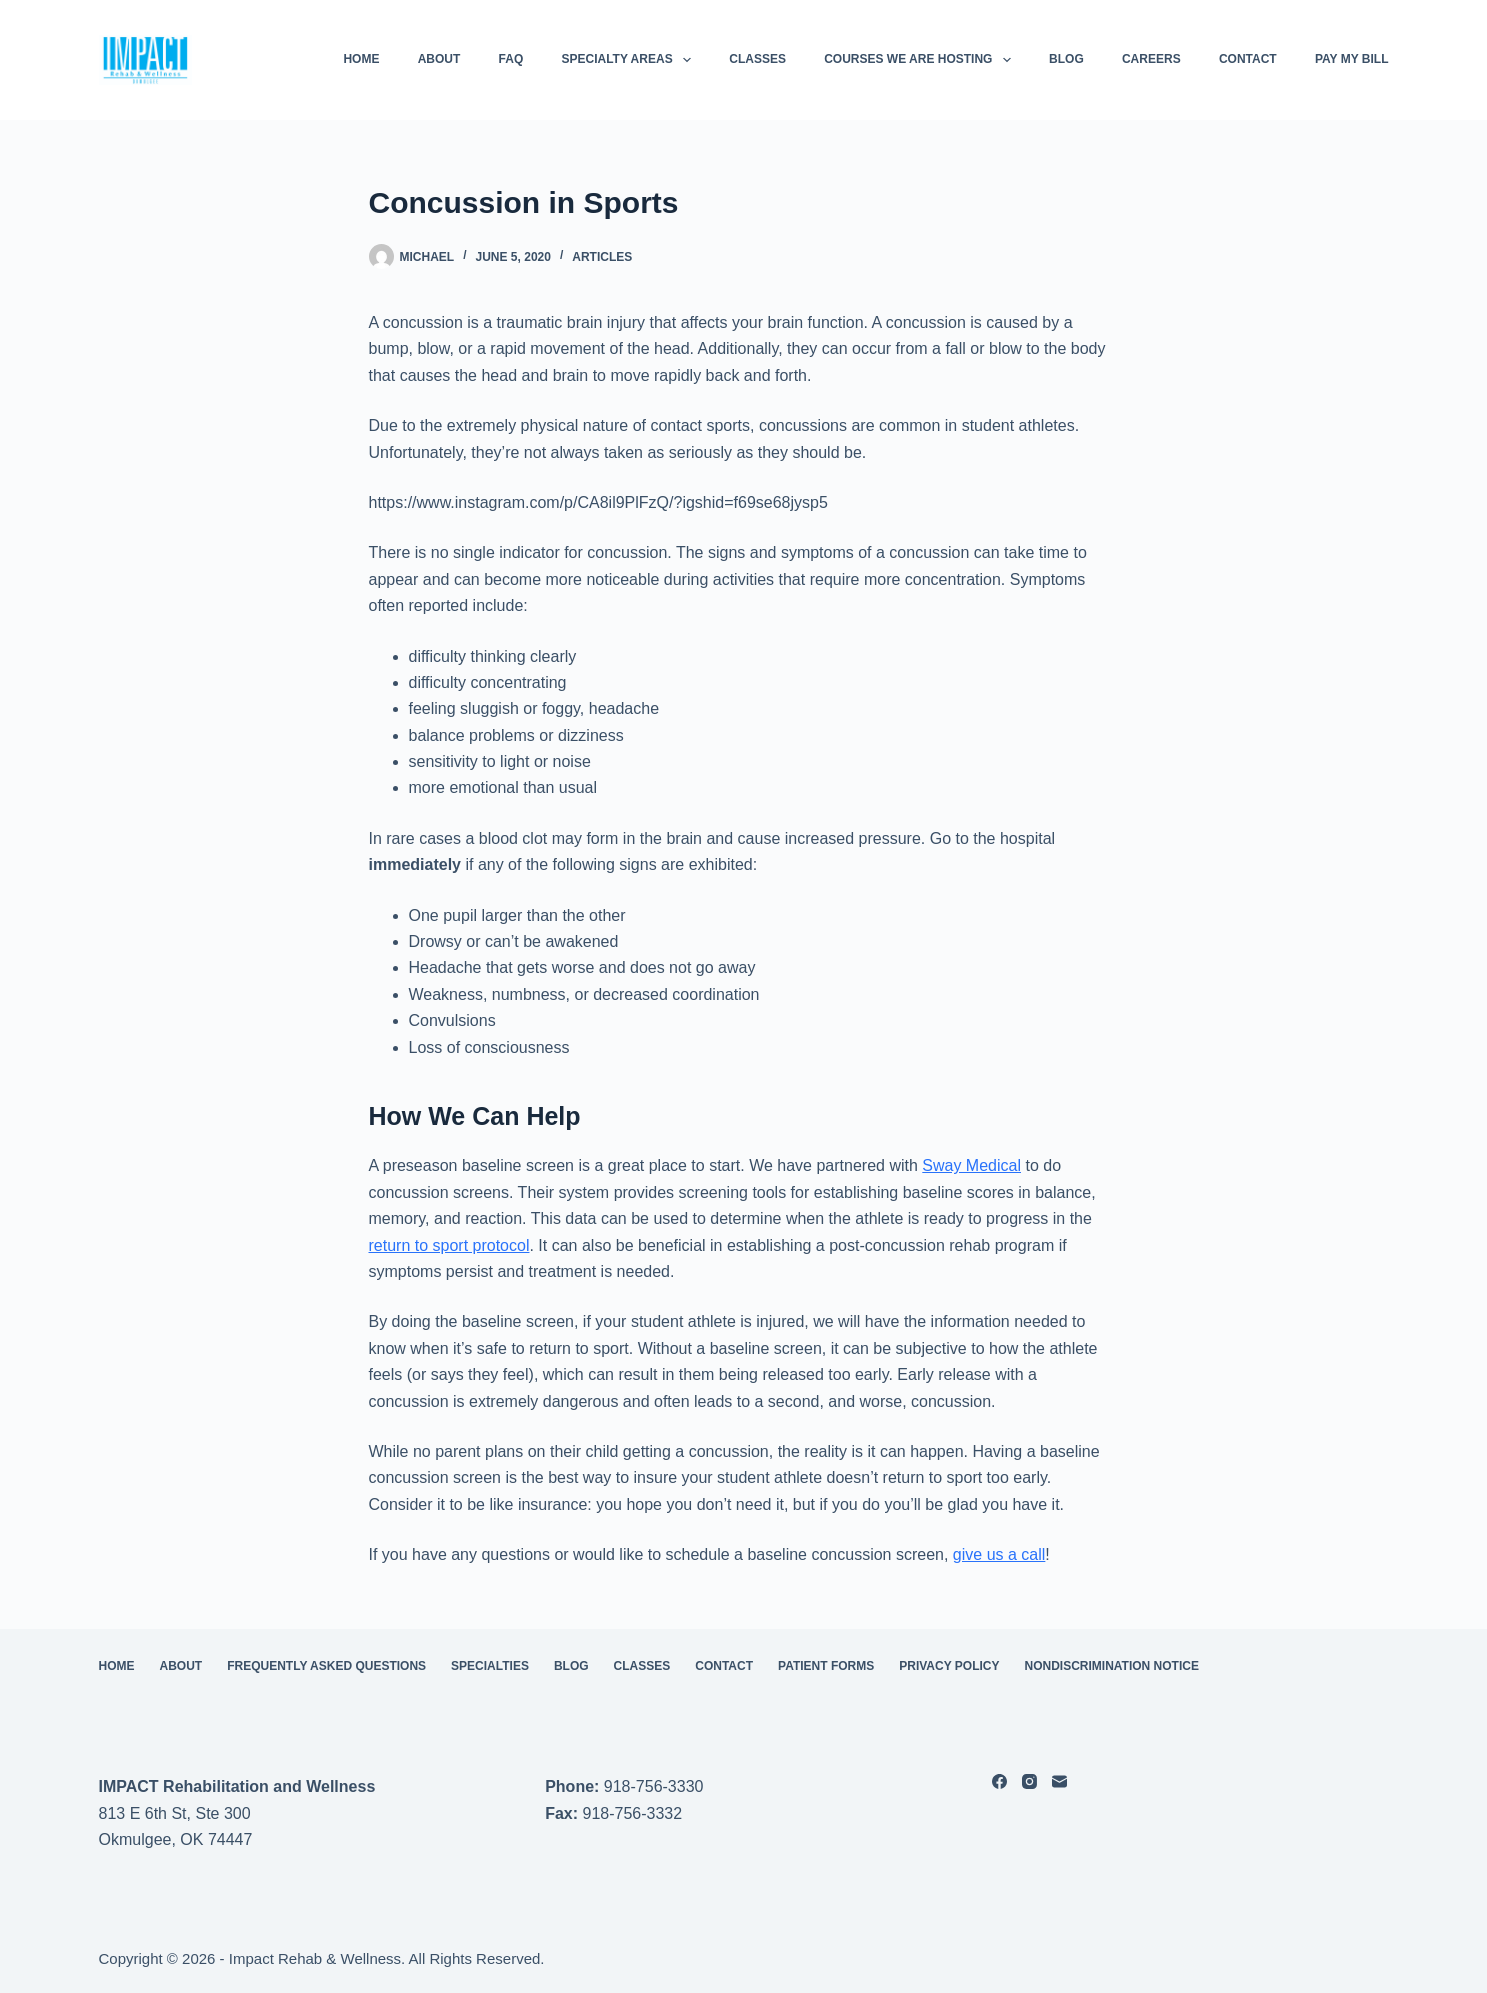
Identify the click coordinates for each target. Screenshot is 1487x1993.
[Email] (1059, 1781)
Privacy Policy (949, 1666)
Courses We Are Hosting (921, 60)
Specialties (490, 1666)
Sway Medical (971, 1165)
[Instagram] (1029, 1781)
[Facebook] (999, 1781)
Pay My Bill (1352, 59)
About (439, 59)
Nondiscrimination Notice (1112, 1666)
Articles (602, 257)
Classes (757, 59)
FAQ (511, 59)
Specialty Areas (631, 60)
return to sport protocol (449, 1245)
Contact (1248, 59)
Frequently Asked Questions (326, 1666)
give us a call (999, 1554)
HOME (361, 59)
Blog (1066, 59)
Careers (1151, 59)
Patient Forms (826, 1666)
